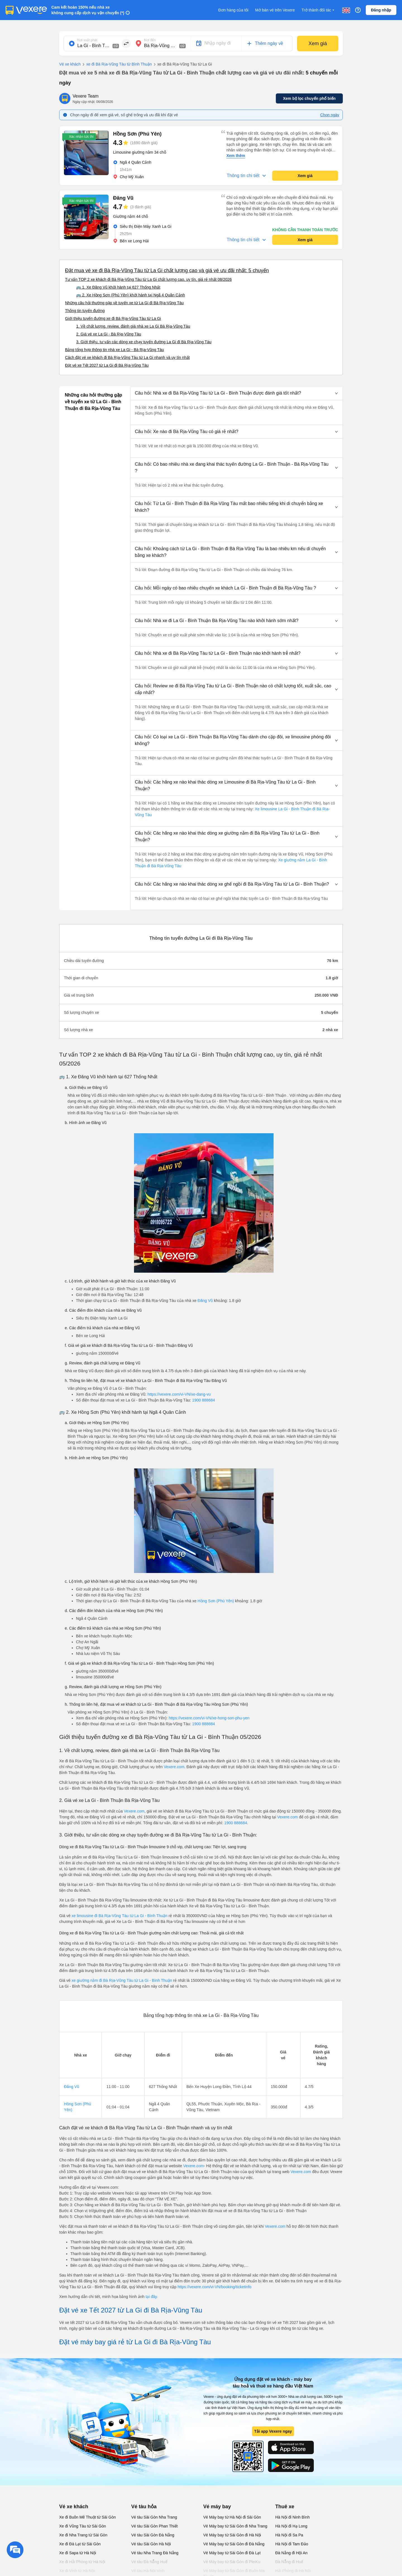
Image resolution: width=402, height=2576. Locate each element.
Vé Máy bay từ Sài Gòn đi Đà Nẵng (233, 2544)
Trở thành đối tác (319, 10)
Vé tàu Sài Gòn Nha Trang (154, 2517)
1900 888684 (203, 1400)
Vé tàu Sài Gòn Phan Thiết (154, 2526)
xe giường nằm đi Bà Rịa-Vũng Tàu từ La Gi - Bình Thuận (122, 1980)
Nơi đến (150, 40)
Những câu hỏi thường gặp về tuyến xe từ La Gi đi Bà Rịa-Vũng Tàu (124, 303)
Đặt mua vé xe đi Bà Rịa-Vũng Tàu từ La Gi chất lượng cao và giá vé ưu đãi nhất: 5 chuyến (167, 270)
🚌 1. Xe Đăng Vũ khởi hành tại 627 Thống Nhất (118, 287)
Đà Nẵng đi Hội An (291, 2553)
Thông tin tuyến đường (85, 310)
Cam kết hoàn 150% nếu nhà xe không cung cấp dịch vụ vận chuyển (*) (87, 10)
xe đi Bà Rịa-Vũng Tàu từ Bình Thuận (116, 64)
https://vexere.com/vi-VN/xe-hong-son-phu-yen (209, 1718)
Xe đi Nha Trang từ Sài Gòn (83, 2535)
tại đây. (151, 2296)
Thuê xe (284, 2506)
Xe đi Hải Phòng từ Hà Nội (82, 2562)
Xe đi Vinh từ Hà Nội (77, 2570)
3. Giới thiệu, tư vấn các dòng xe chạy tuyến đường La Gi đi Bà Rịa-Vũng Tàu (143, 342)
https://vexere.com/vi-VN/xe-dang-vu (178, 1394)
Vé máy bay (217, 2506)
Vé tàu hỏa (144, 2506)
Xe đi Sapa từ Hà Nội (77, 2553)
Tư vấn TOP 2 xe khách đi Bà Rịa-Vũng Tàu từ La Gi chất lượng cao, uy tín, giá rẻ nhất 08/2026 (148, 279)
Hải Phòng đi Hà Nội (293, 2570)
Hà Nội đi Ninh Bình (292, 2517)
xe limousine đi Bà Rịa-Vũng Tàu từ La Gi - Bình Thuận (119, 1915)
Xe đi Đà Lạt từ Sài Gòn (80, 2544)
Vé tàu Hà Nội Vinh (147, 2570)
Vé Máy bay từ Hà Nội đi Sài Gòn (232, 2517)
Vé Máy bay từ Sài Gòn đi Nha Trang (235, 2526)
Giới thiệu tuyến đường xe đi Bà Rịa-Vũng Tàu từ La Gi (113, 318)
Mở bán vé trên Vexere (275, 10)
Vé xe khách (70, 64)
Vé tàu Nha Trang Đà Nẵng (154, 2553)
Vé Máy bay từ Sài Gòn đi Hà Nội (232, 2535)
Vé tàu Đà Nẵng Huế (149, 2562)
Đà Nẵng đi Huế (289, 2562)
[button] (236, 393)
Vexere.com (174, 1767)
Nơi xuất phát (87, 40)
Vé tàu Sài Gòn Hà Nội (151, 2544)
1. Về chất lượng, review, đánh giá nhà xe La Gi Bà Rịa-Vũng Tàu (133, 326)
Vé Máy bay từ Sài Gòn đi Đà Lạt (231, 2553)
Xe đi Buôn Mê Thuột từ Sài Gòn (87, 2517)
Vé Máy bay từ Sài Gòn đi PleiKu (231, 2562)
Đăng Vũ (205, 1300)
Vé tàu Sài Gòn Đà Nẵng (152, 2535)
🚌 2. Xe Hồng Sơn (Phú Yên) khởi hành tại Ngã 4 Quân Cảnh (130, 295)
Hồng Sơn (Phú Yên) (216, 1601)
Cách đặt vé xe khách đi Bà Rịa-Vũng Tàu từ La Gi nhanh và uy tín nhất (127, 357)
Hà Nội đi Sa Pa (289, 2535)
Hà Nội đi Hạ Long (291, 2526)
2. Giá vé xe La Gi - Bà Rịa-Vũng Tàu (108, 334)
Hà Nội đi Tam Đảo (291, 2544)
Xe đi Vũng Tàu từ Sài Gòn (82, 2526)
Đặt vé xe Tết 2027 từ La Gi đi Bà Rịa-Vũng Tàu (107, 365)
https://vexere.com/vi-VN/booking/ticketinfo (215, 2287)
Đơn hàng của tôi (233, 10)
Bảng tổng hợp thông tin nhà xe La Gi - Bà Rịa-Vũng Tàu (114, 349)
